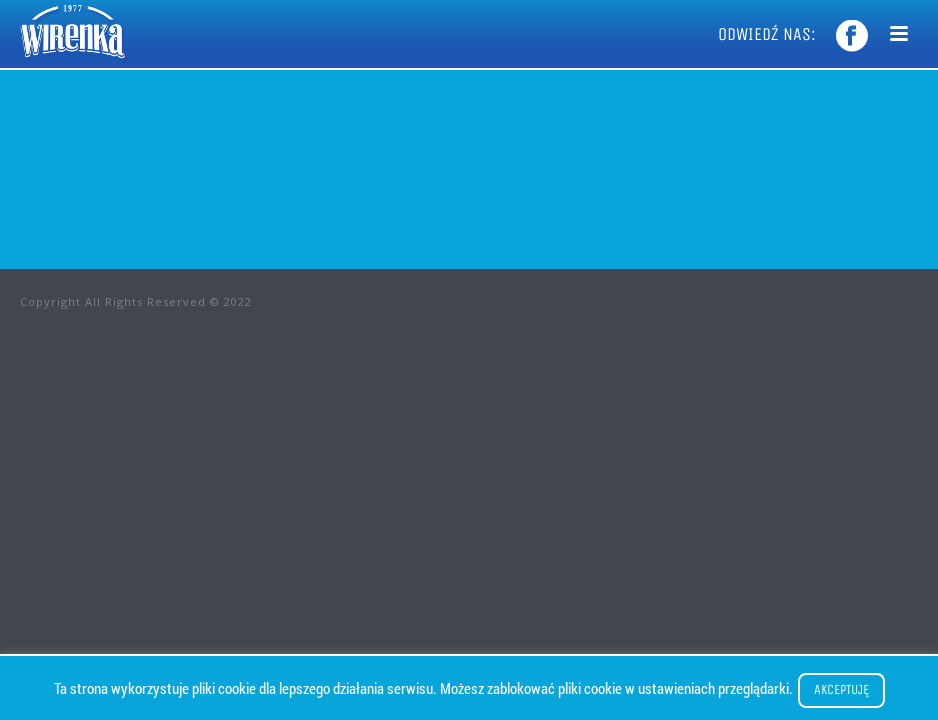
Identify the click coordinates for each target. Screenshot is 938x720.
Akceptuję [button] (841, 689)
